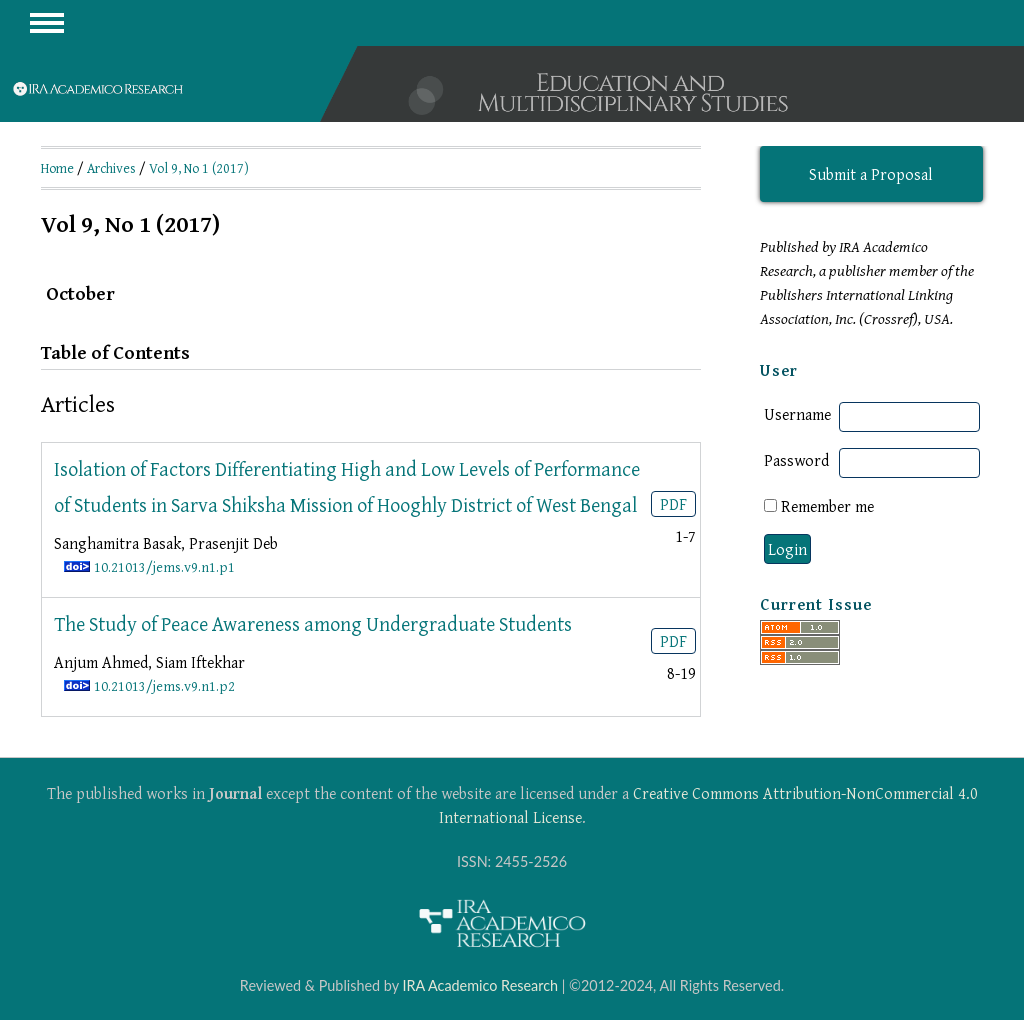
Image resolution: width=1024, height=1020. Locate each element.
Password (796, 460)
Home (57, 168)
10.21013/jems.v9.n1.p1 (164, 566)
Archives (111, 168)
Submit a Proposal (871, 174)
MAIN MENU (47, 23)
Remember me (827, 506)
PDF (673, 504)
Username (797, 414)
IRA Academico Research (480, 985)
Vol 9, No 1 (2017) (199, 168)
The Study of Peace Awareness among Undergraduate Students (313, 623)
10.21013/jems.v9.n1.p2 (164, 685)
